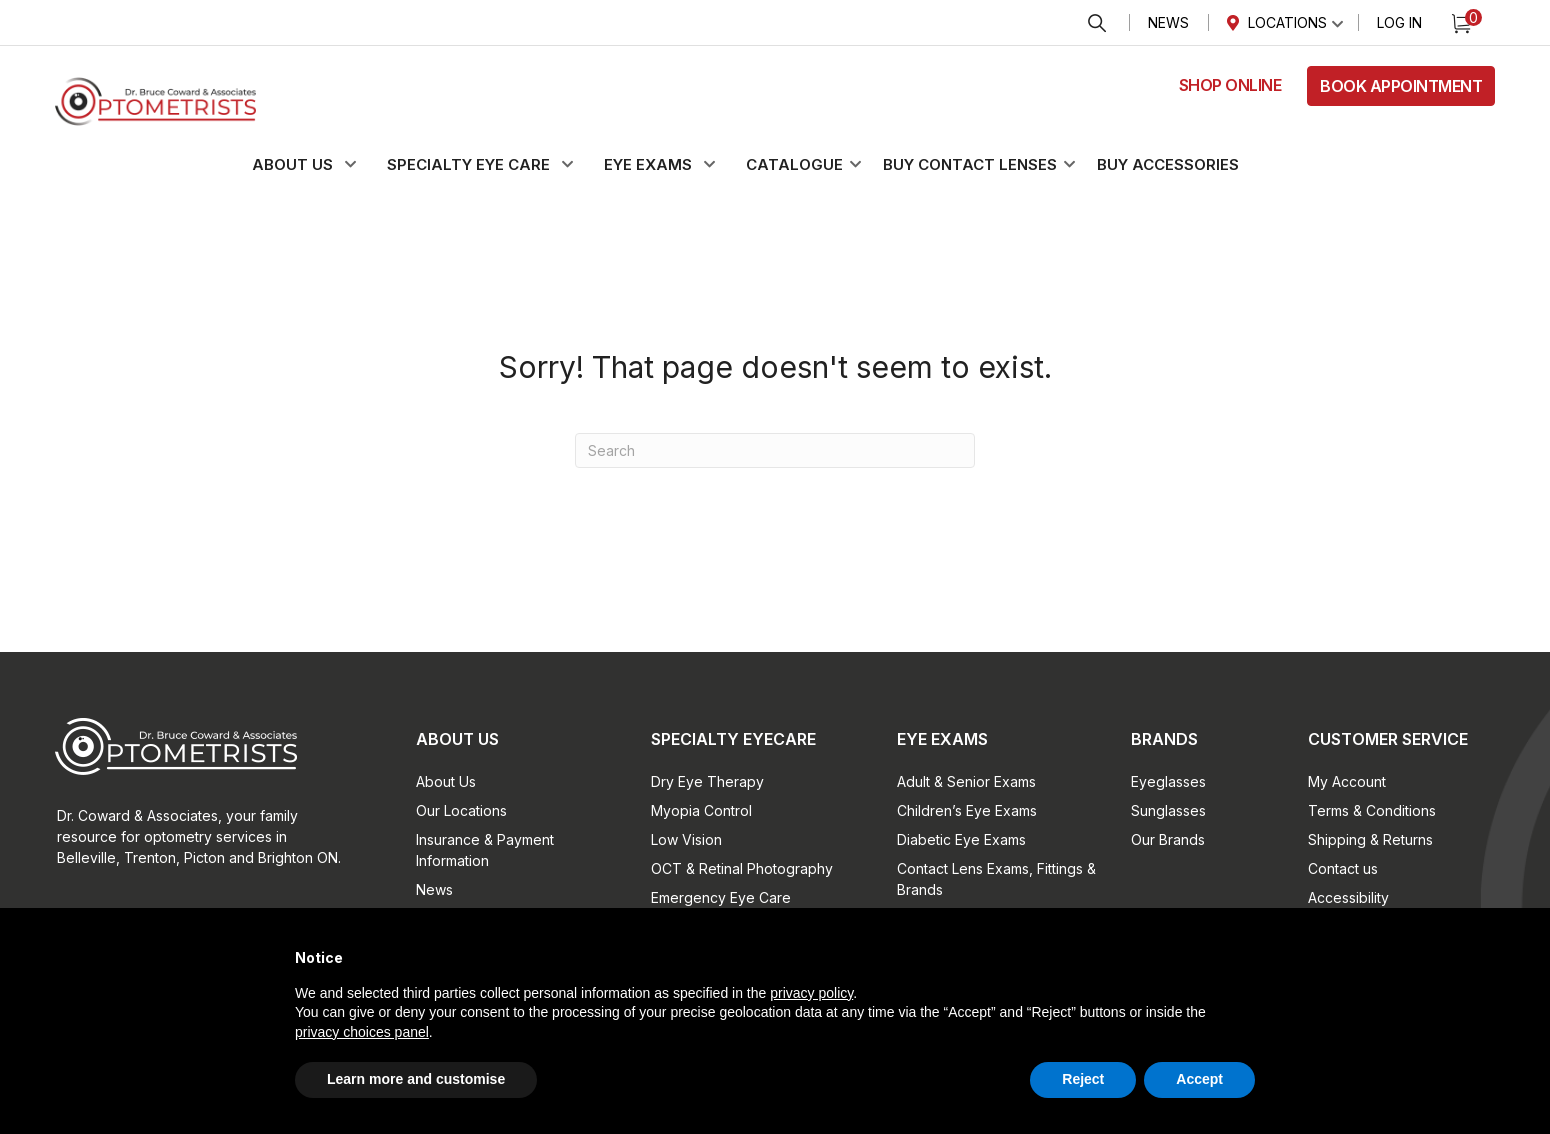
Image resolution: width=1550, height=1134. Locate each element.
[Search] (775, 450)
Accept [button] (1199, 1079)
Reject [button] (1083, 1079)
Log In (1399, 22)
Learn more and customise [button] (416, 1079)
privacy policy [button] (811, 993)
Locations (1287, 22)
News (1168, 22)
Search (1097, 23)
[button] (316, 165)
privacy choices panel (362, 1032)
